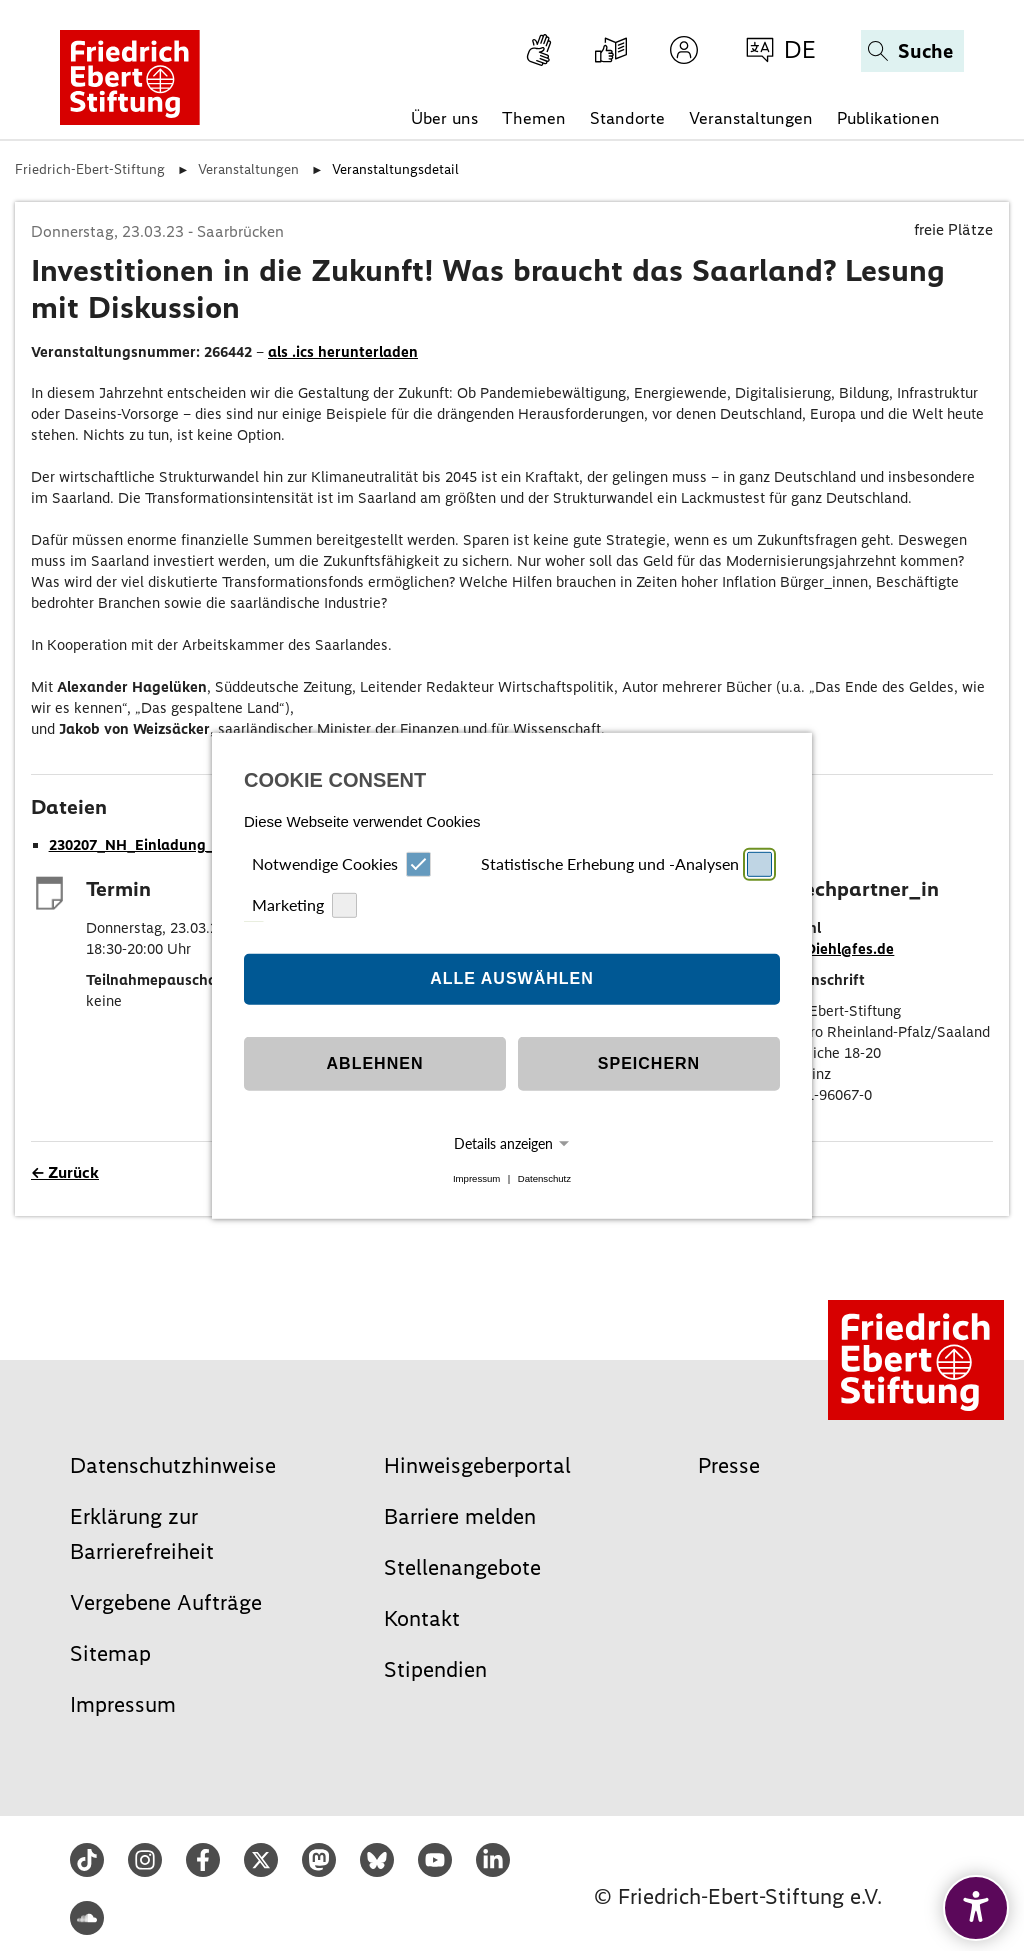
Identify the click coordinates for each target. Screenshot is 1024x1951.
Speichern (649, 1063)
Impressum (476, 1178)
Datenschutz (544, 1178)
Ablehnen (375, 1063)
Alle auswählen (512, 978)
